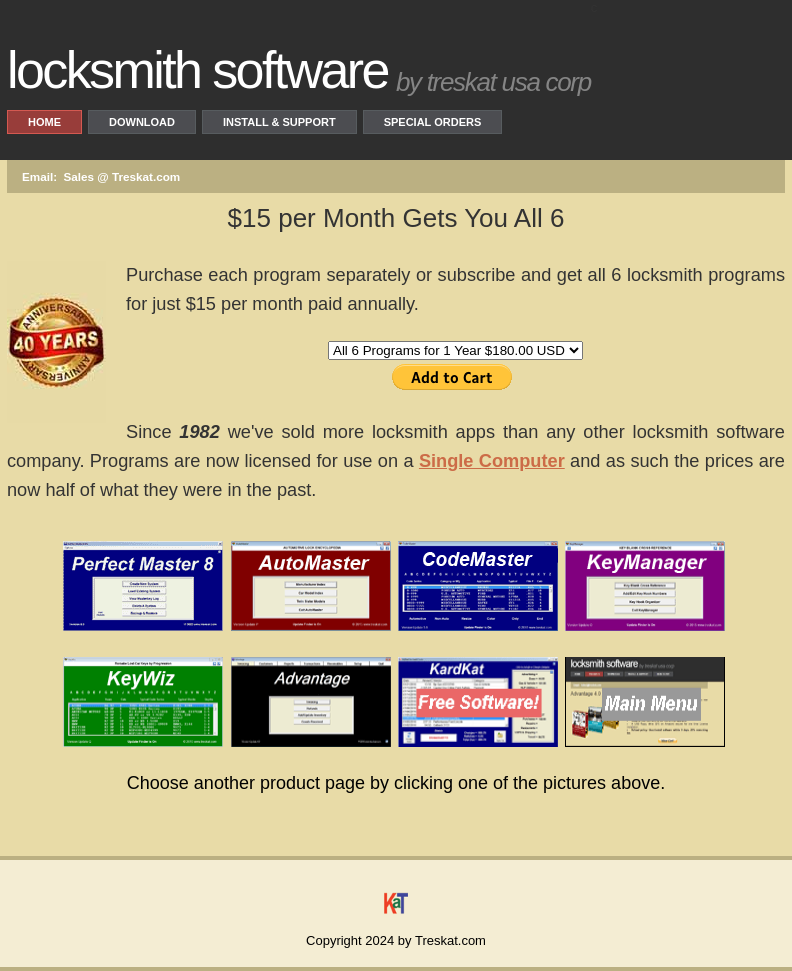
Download (142, 122)
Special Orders (433, 122)
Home (44, 122)
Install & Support (279, 122)
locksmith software (197, 70)
